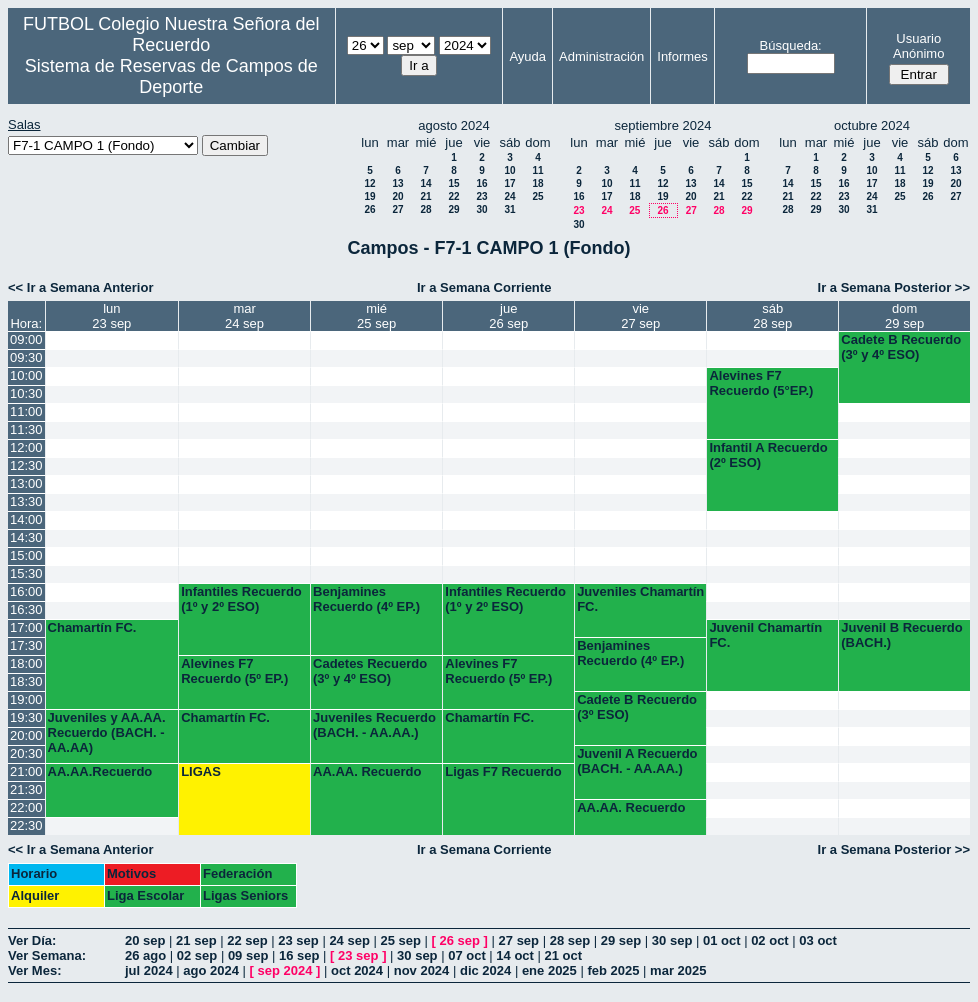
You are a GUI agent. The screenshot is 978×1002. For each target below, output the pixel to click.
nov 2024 (422, 970)
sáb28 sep (772, 316)
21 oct (564, 955)
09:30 (26, 357)
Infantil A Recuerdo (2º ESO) (768, 455)
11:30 (26, 429)
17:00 (26, 627)
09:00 (26, 339)
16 (481, 183)
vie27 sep (640, 316)
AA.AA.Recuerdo (100, 771)
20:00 (26, 735)
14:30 (26, 537)
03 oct (818, 940)
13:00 (26, 483)
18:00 (26, 663)
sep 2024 (285, 970)
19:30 (26, 717)
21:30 (26, 789)
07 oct (467, 955)
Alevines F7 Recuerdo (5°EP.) (761, 383)
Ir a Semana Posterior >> (894, 287)
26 (369, 209)
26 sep (460, 940)
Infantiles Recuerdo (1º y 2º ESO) (241, 599)
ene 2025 (549, 970)
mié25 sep (376, 316)
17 (509, 183)
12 (369, 183)
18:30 (26, 681)
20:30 (26, 753)
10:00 (26, 375)
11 (537, 170)
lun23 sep (111, 316)
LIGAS (201, 771)
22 (453, 196)
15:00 (26, 555)
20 (397, 196)
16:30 (26, 609)
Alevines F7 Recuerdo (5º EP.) (234, 671)
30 (481, 209)
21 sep (196, 940)
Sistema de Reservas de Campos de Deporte (171, 76)
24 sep (349, 940)
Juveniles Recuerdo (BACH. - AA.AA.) (374, 725)
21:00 (26, 771)
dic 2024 (485, 970)
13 (397, 183)
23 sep (298, 940)
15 (453, 183)
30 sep (672, 940)
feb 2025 (613, 970)
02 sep (197, 955)
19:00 (26, 699)
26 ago (145, 955)
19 (369, 196)
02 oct (770, 940)
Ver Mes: (34, 970)
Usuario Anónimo (918, 46)
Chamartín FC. (92, 627)
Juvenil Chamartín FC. (765, 635)
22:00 (26, 807)
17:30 (26, 645)
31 (509, 209)
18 (537, 183)
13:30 (26, 501)
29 (453, 209)
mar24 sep (244, 316)
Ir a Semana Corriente (484, 287)
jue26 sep (508, 316)
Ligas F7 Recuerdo (503, 771)
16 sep (299, 955)
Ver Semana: (47, 955)
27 (397, 209)
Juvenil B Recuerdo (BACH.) (901, 635)
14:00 (26, 519)
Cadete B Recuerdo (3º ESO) (637, 707)
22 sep (247, 940)
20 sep (145, 940)
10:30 (26, 393)
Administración (601, 56)
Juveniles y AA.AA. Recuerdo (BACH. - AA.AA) (107, 732)
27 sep (519, 940)
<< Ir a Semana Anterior (80, 287)
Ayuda (527, 56)
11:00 (26, 411)
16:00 (26, 591)
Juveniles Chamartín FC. (640, 599)
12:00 (26, 447)
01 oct (722, 940)
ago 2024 (211, 970)
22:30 (26, 825)
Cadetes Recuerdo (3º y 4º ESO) (370, 671)
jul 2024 (149, 970)
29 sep (621, 940)
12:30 (26, 465)
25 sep (400, 940)
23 (481, 196)
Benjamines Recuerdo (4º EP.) (366, 599)
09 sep (248, 955)
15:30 (26, 573)
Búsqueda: (791, 45)
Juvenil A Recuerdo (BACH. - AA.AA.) (637, 761)
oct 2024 (357, 970)
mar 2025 (678, 970)
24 (509, 196)
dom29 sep (904, 316)
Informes (682, 56)
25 (537, 196)
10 (509, 170)
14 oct (515, 955)
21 (425, 196)
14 (425, 183)
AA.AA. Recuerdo (367, 771)
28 (425, 209)
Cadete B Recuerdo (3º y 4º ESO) (901, 347)
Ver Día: (32, 940)
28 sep (570, 940)
